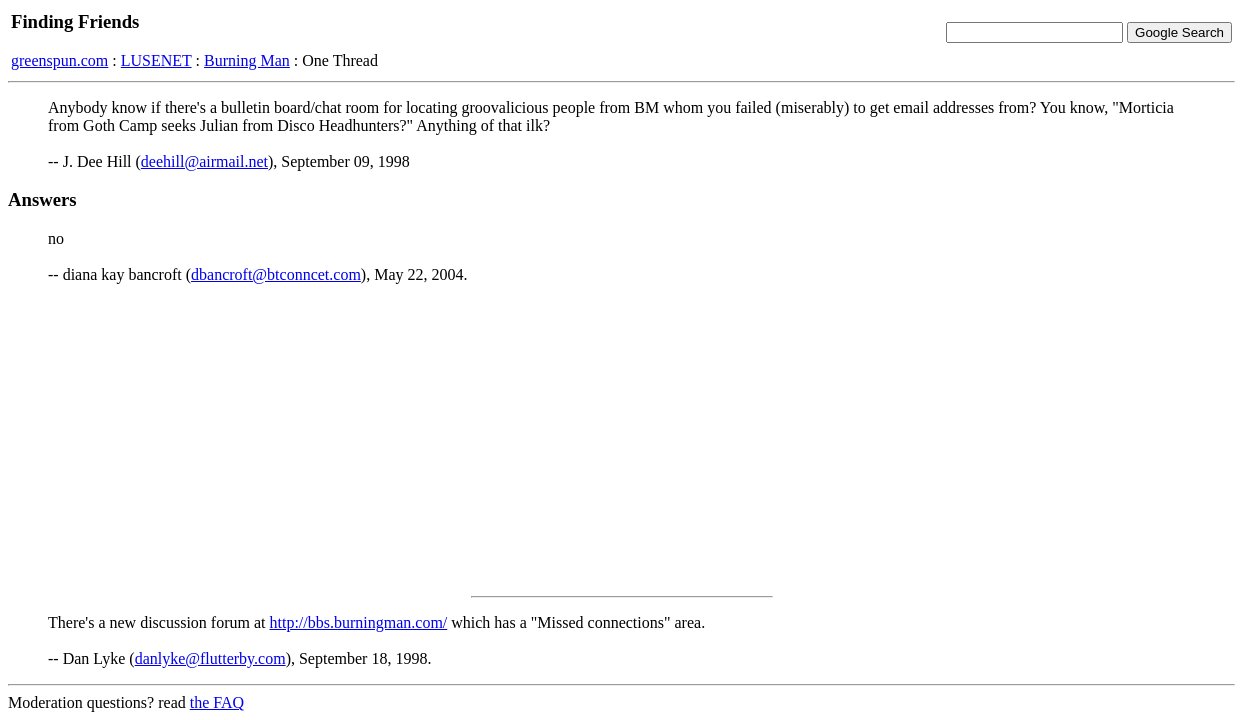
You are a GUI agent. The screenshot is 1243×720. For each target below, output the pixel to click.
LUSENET (156, 60)
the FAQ (217, 702)
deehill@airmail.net (204, 161)
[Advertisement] (622, 440)
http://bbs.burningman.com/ (359, 622)
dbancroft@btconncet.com (276, 274)
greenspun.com (59, 60)
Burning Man (247, 60)
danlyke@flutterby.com (210, 658)
